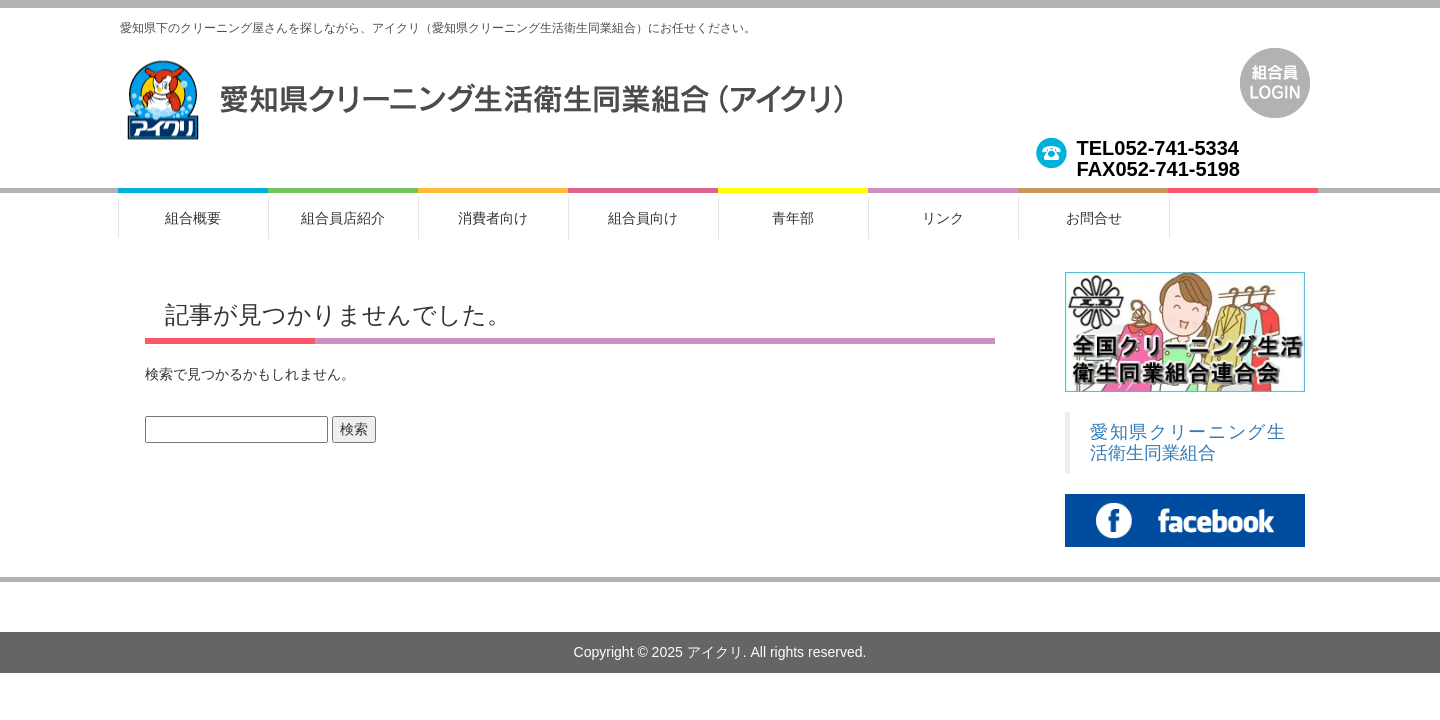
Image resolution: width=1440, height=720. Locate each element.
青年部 (793, 218)
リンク (943, 218)
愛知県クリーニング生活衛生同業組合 (1187, 442)
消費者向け (493, 218)
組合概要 (193, 218)
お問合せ (1094, 218)
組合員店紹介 (343, 218)
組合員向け (643, 218)
